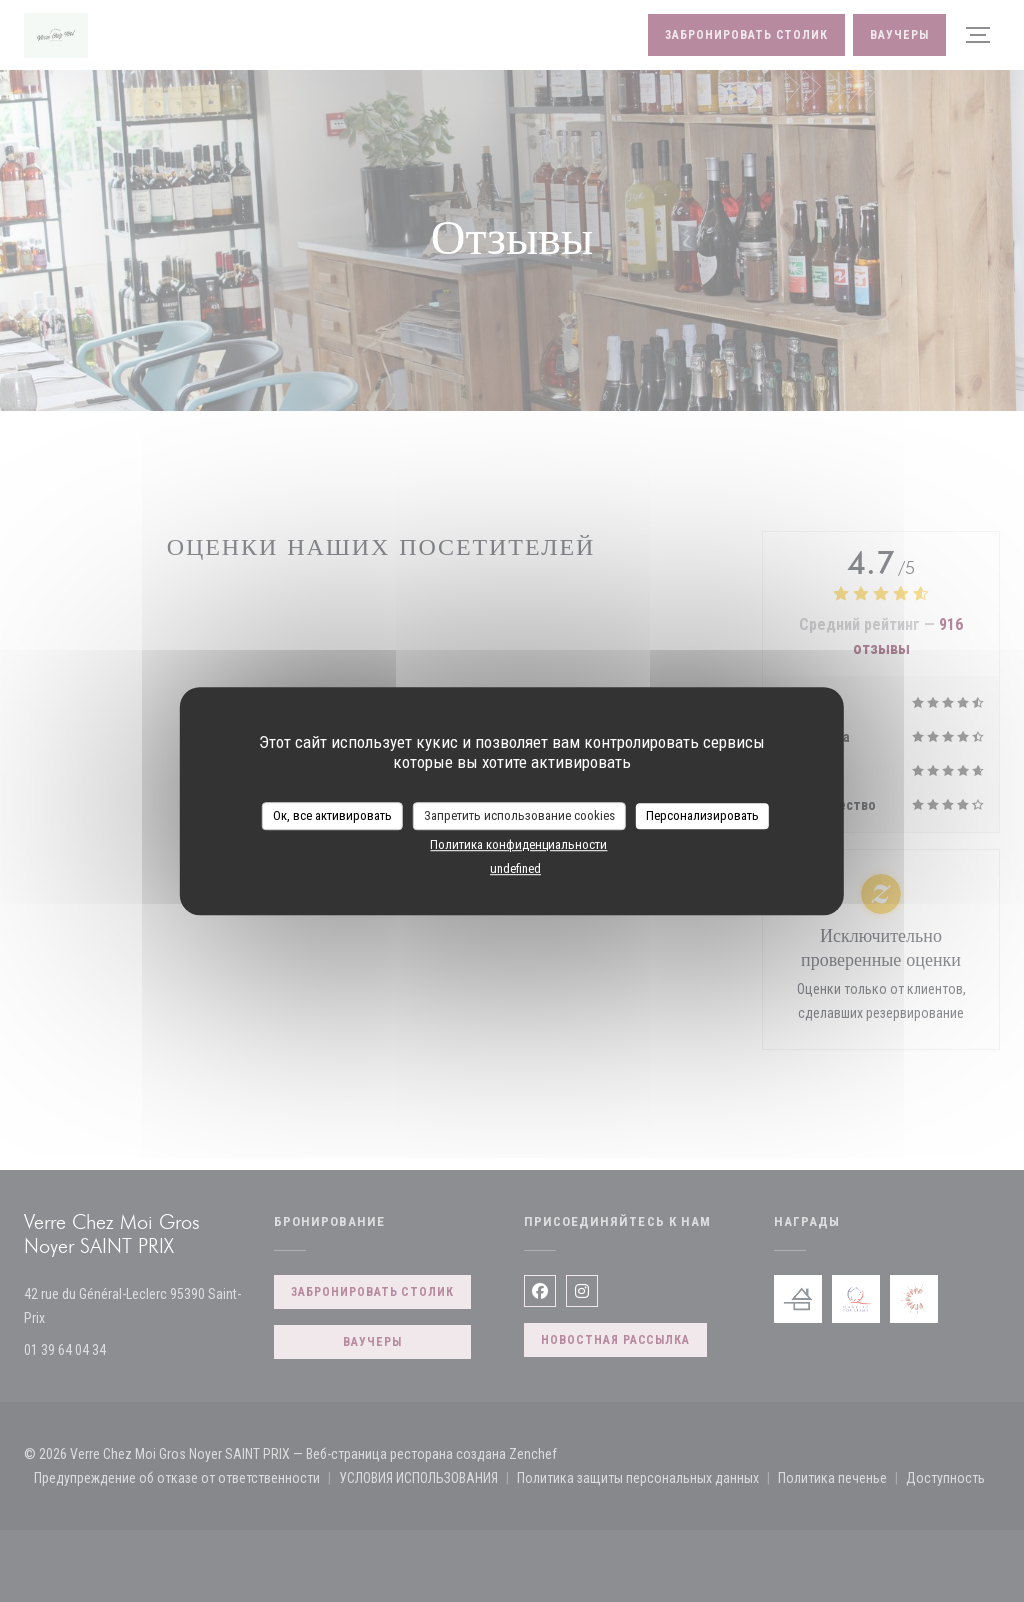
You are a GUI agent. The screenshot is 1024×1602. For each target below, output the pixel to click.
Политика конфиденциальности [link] (518, 844)
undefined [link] (515, 868)
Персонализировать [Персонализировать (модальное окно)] (702, 815)
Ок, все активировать (332, 815)
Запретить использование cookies (519, 815)
